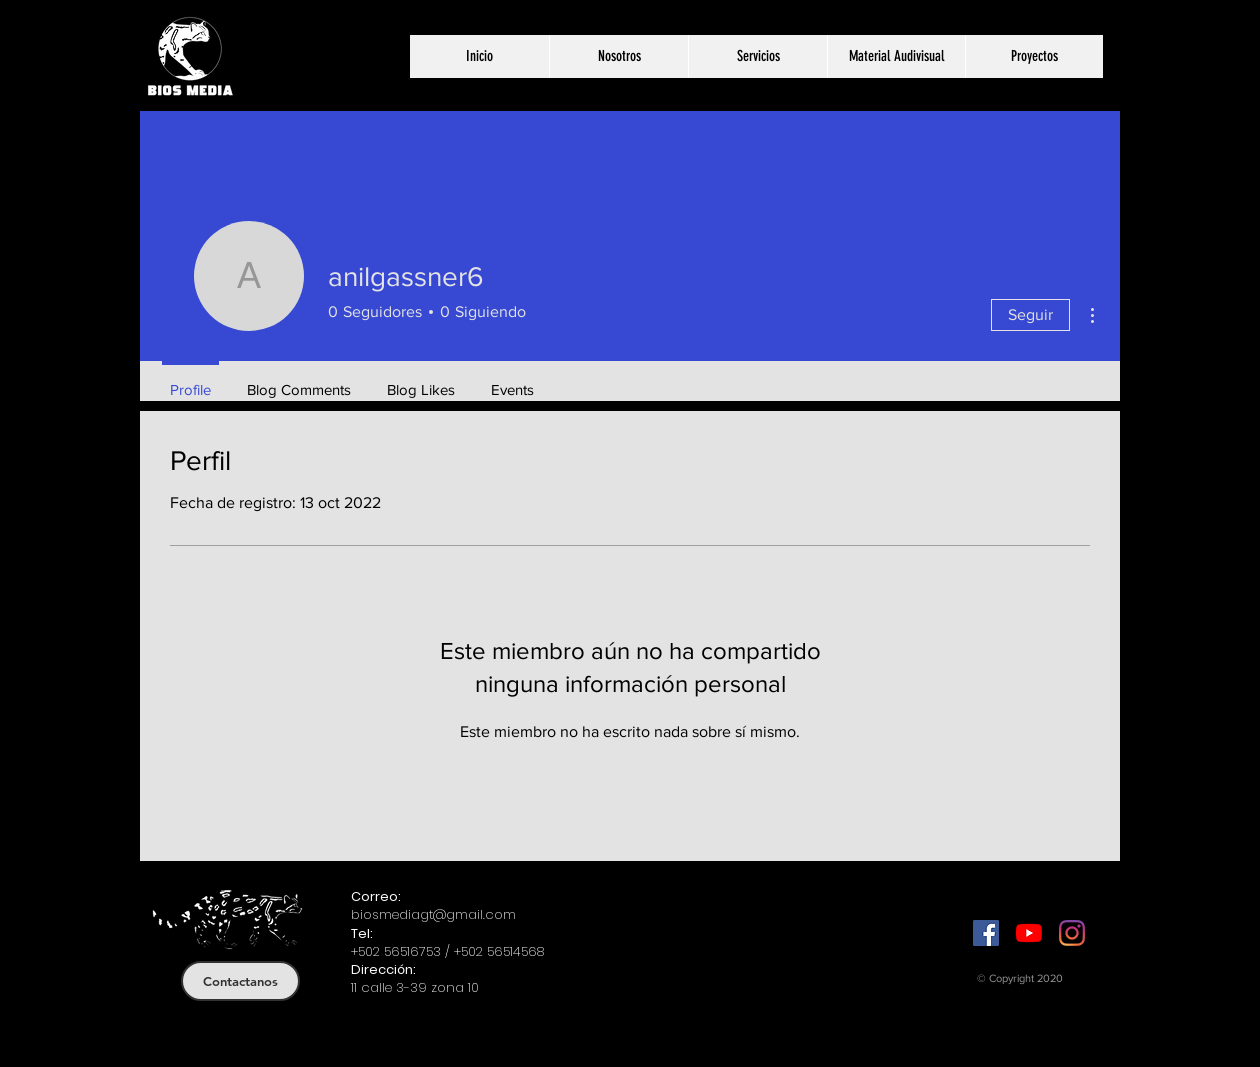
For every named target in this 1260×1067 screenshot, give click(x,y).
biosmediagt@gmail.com (433, 914)
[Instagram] (1072, 933)
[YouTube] (1029, 933)
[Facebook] (986, 933)
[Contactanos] (240, 981)
